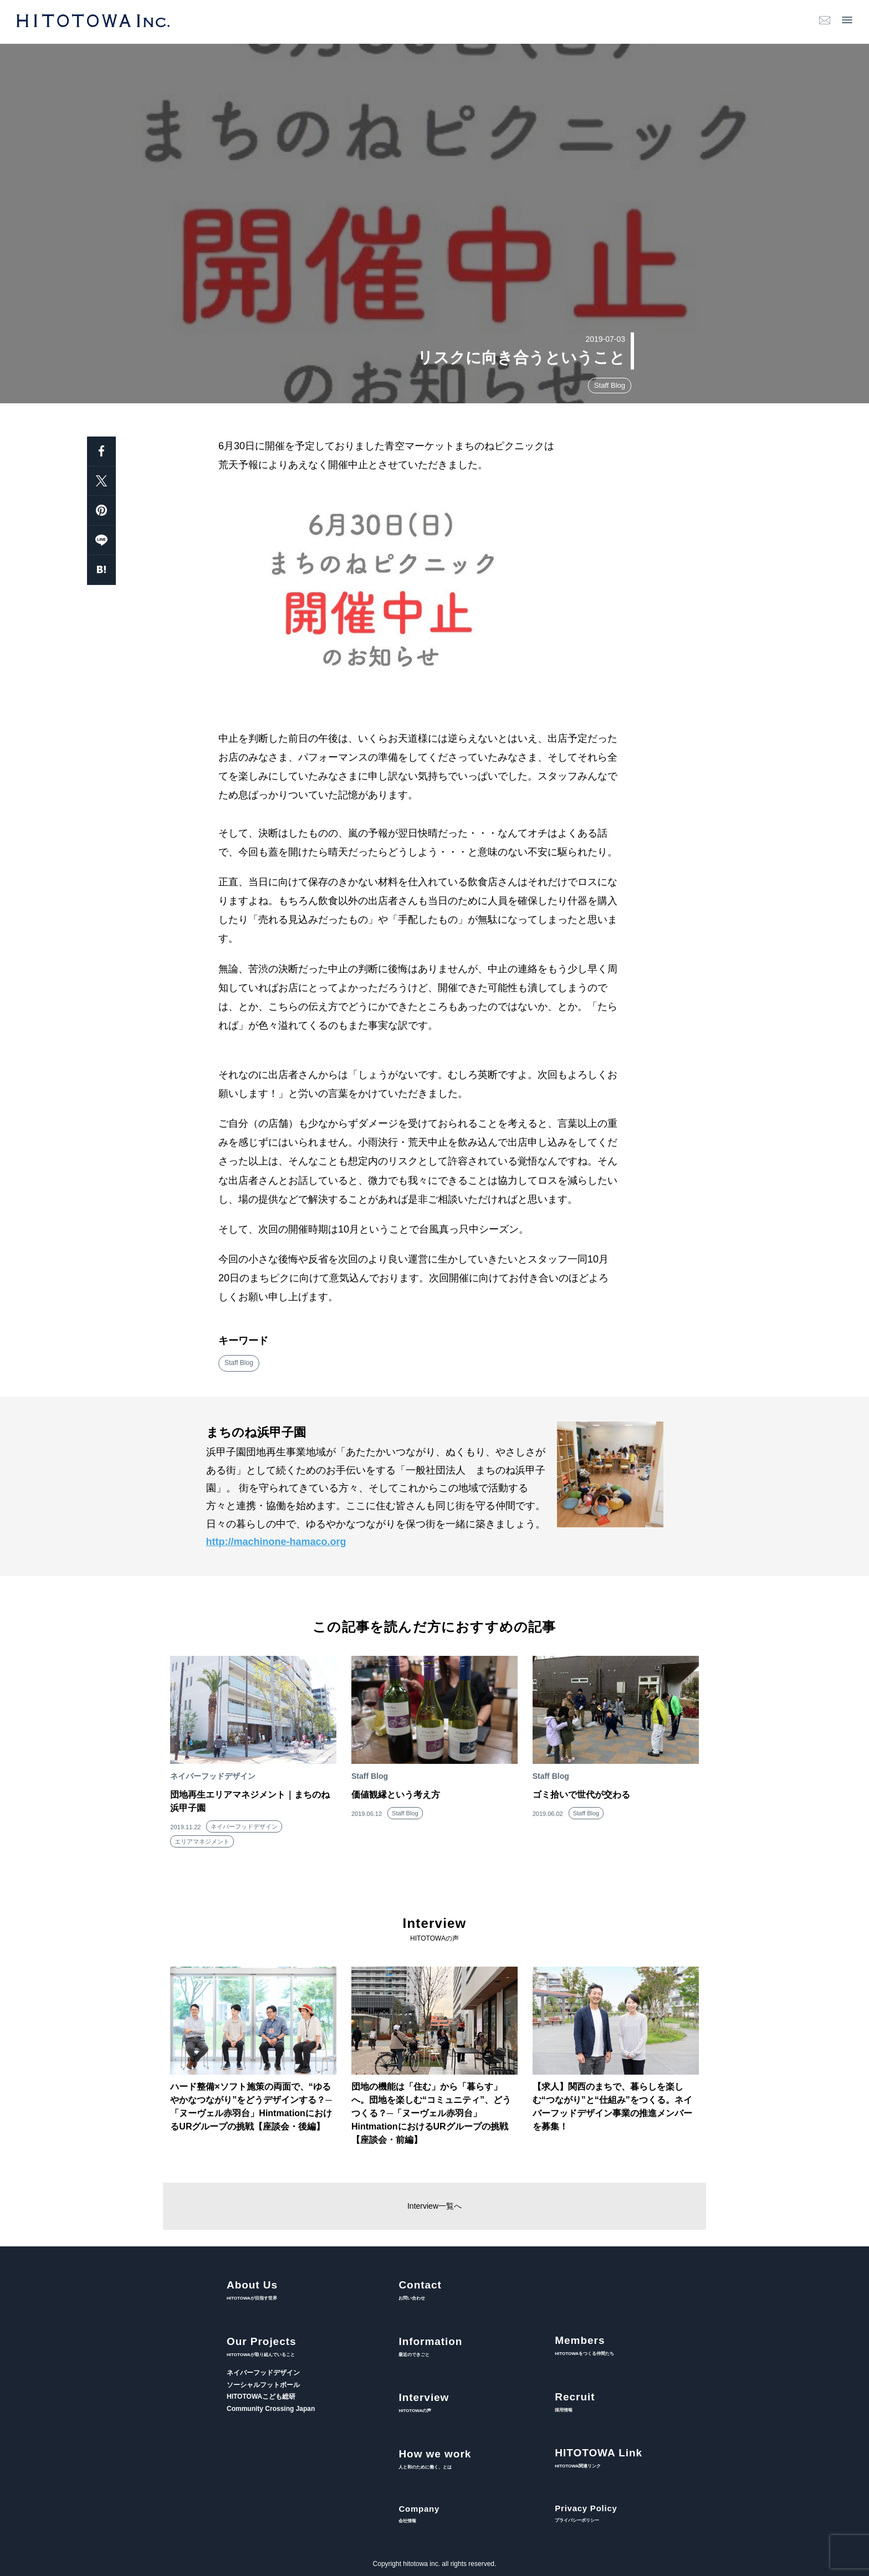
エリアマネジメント (202, 1841)
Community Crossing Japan (271, 2409)
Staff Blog (609, 385)
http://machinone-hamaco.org (276, 1541)
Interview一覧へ (434, 2206)
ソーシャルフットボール (263, 2385)
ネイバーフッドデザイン (244, 1826)
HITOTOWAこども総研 (261, 2396)
